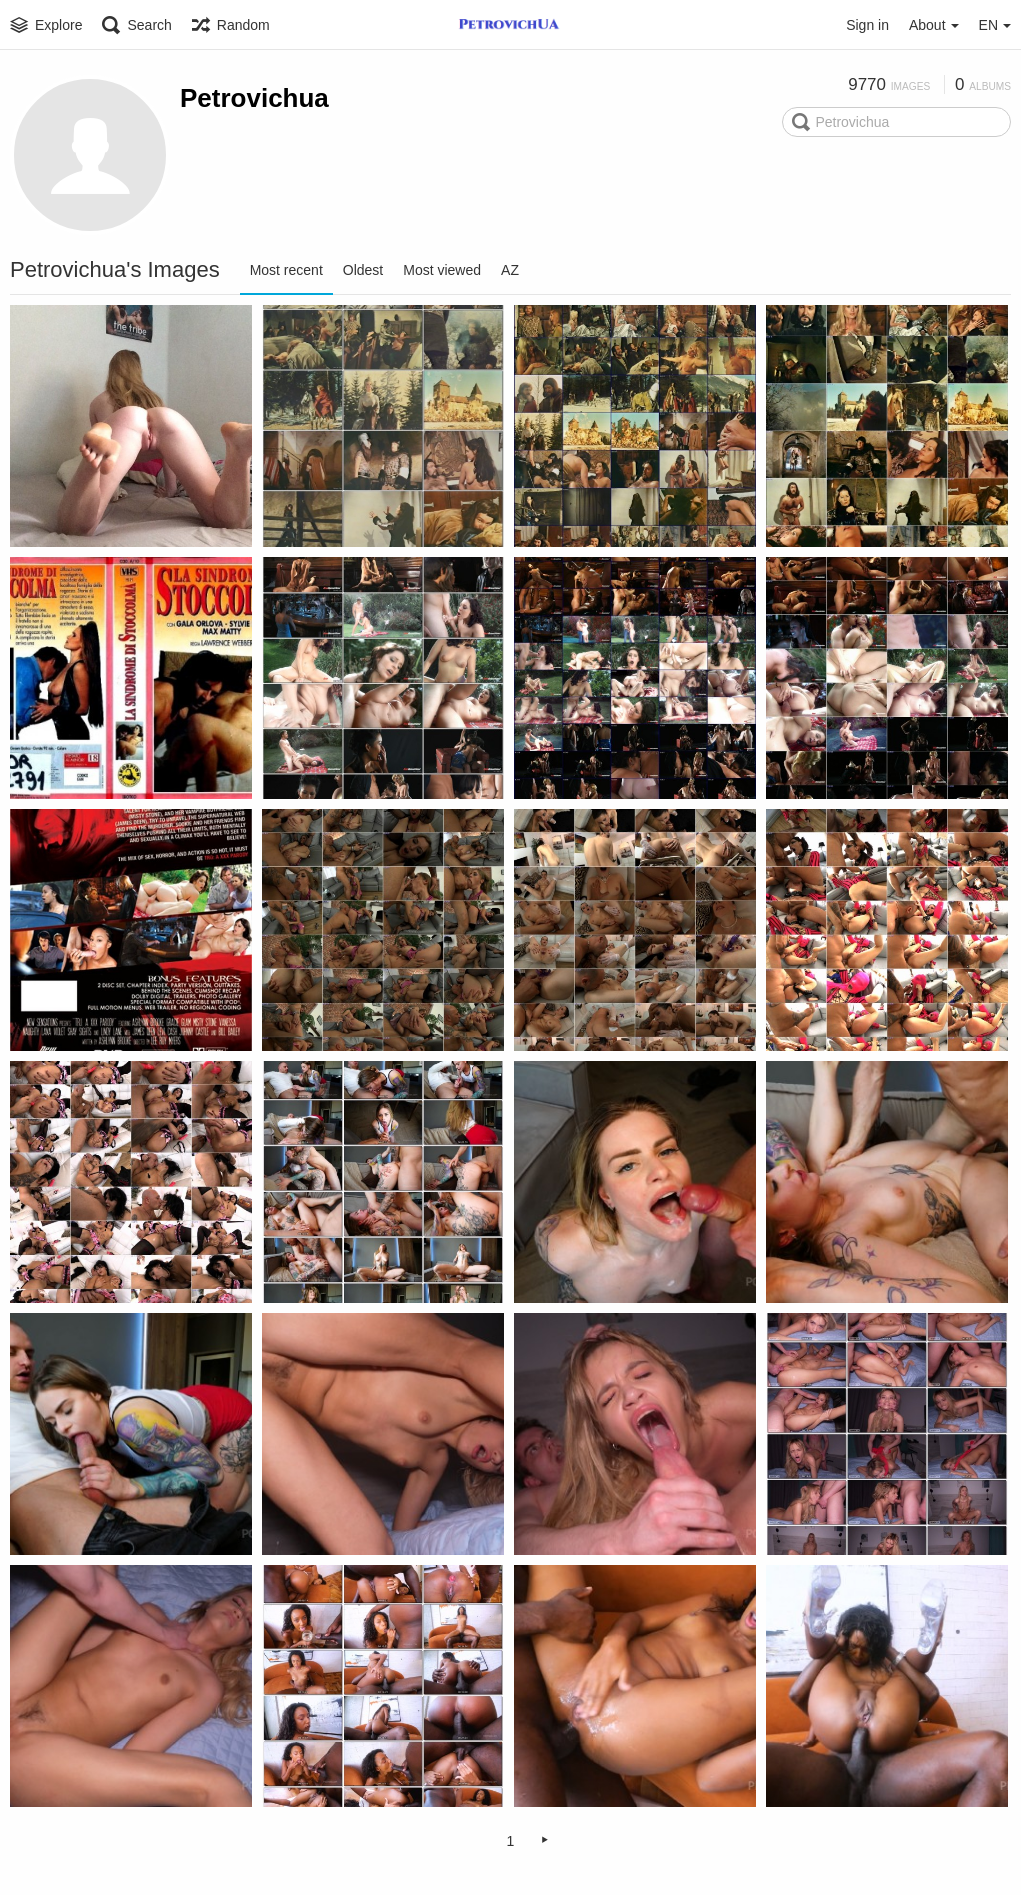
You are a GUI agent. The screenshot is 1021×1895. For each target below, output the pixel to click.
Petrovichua (254, 98)
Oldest (363, 270)
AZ (510, 270)
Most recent (286, 270)
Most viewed (442, 270)
